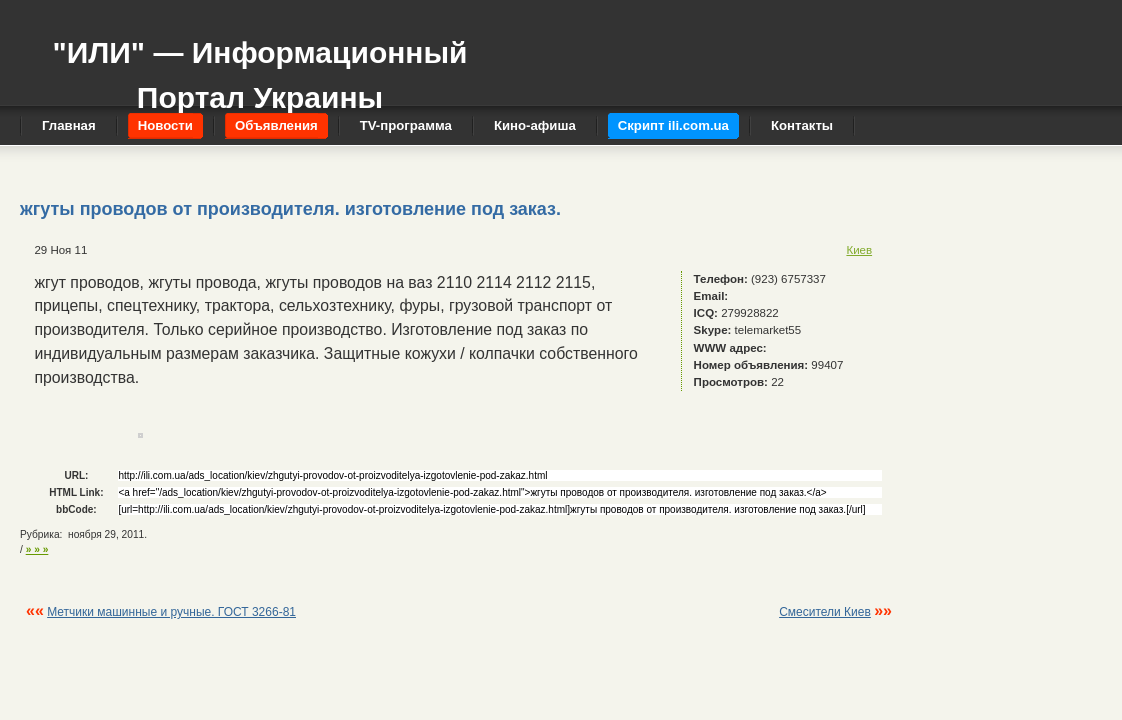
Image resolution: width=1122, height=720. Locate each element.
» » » (37, 549)
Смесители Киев (825, 612)
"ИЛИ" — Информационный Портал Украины (259, 65)
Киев (859, 250)
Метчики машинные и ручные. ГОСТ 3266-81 (171, 612)
